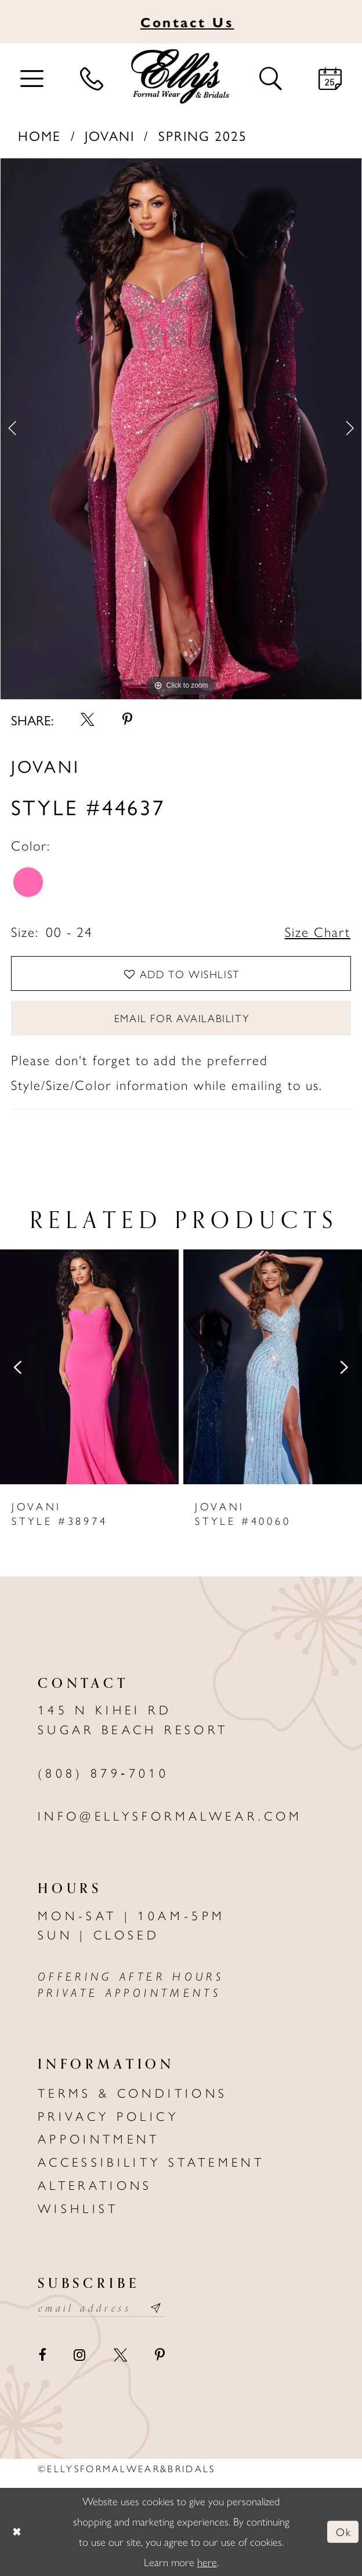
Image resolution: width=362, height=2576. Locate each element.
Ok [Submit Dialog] (343, 2531)
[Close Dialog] (16, 2532)
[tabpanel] (181, 428)
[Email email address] (101, 2308)
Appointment (99, 2138)
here (207, 2562)
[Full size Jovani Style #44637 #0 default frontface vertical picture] (181, 428)
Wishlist (78, 2208)
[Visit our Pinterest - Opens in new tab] (159, 2355)
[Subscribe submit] (157, 2308)
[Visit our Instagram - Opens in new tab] (79, 2355)
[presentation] (89, 1366)
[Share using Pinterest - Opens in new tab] (127, 719)
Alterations (95, 2184)
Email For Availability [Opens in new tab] (181, 1017)
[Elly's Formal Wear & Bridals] (180, 77)
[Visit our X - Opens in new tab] (120, 2355)
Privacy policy (108, 2115)
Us (187, 21)
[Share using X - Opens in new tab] (87, 719)
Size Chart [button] (318, 931)
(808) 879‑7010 (103, 1772)
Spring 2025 (203, 135)
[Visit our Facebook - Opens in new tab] (42, 2355)
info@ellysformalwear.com (170, 1815)
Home (39, 135)
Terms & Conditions (132, 2092)
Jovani (110, 135)
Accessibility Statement (151, 2161)
